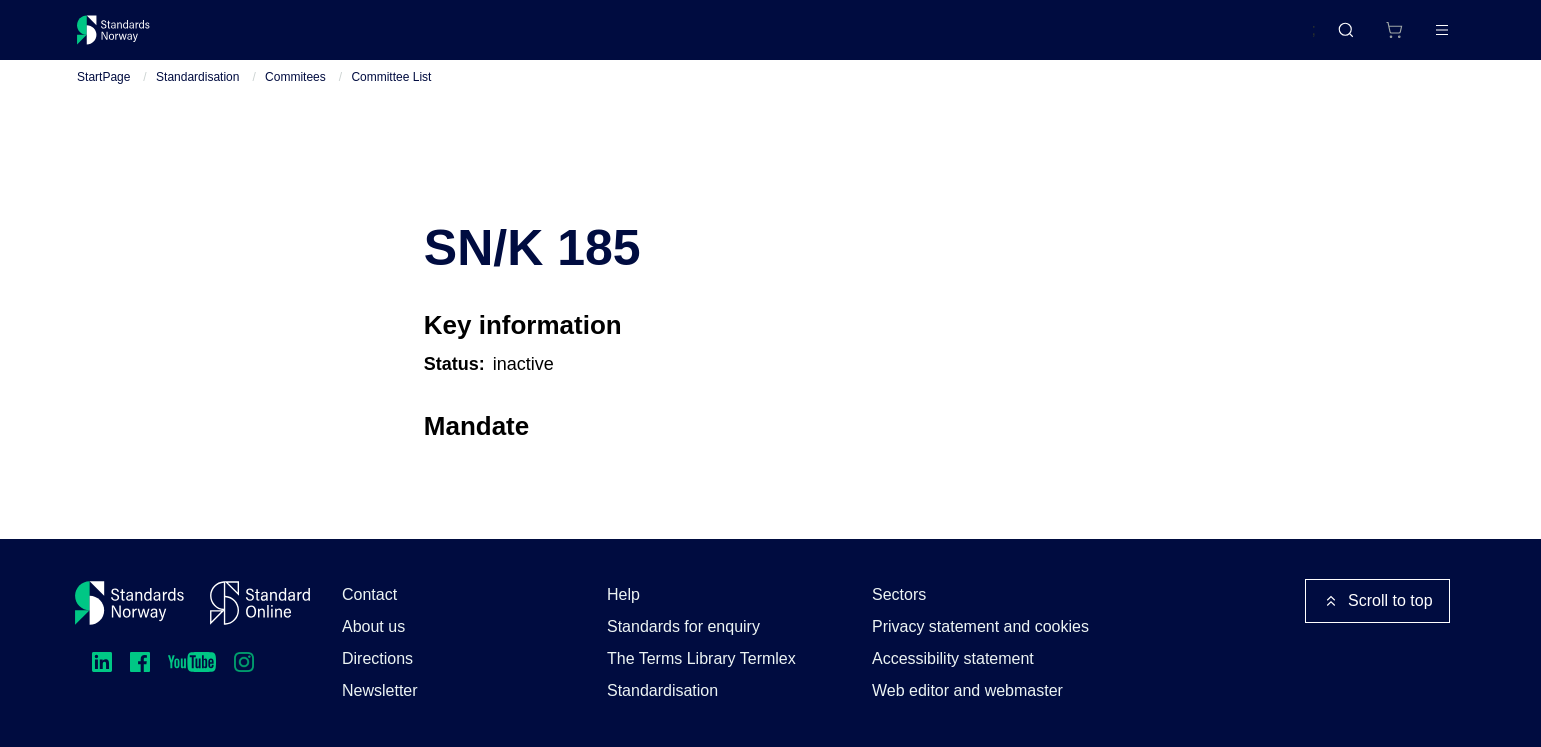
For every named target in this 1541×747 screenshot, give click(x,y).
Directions (377, 658)
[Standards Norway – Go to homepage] (127, 38)
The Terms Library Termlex (701, 658)
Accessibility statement (953, 658)
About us (373, 626)
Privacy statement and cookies (980, 626)
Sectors (899, 594)
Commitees (295, 101)
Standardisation (197, 101)
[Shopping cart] (1352, 38)
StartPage (103, 101)
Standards (251, 37)
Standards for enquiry (683, 626)
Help (623, 594)
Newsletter (380, 690)
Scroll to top (1377, 601)
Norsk (1276, 39)
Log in (1425, 37)
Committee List (391, 101)
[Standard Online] (260, 603)
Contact (369, 594)
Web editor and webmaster (967, 690)
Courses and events (390, 37)
